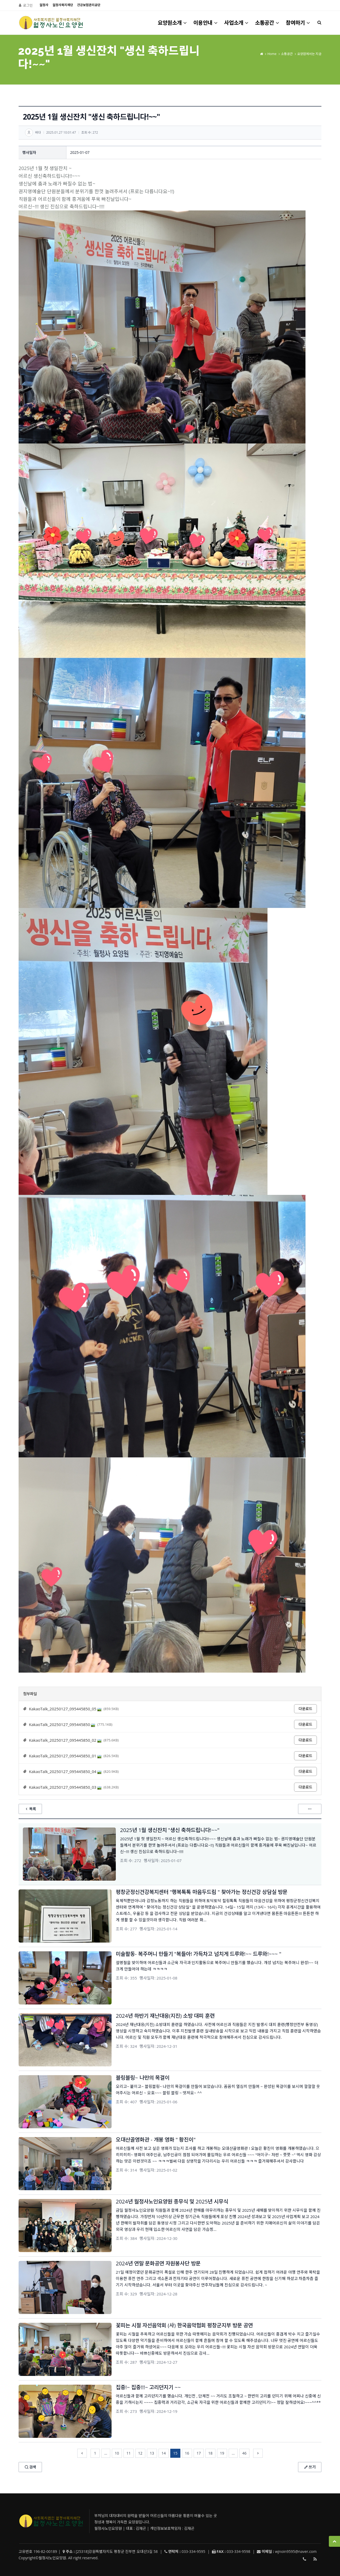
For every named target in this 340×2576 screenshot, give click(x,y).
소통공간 (267, 22)
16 (187, 2453)
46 (244, 2453)
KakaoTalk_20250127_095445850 (62, 1724)
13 (152, 2453)
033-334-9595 (304, 2560)
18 (210, 2453)
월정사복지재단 (63, 5)
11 (128, 2453)
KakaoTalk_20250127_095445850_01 (65, 1755)
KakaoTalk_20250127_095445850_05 (65, 1708)
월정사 (44, 5)
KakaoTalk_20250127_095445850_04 (65, 1771)
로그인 (28, 5)
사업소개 (236, 22)
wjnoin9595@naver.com (296, 2551)
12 (140, 2453)
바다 (38, 132)
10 (117, 2453)
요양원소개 (173, 22)
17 (199, 2453)
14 (164, 2453)
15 (175, 2453)
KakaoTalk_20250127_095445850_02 (65, 1740)
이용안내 (205, 22)
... (105, 2453)
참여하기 (298, 22)
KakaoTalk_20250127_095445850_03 (65, 1787)
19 (222, 2453)
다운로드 (305, 1708)
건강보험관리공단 (88, 5)
